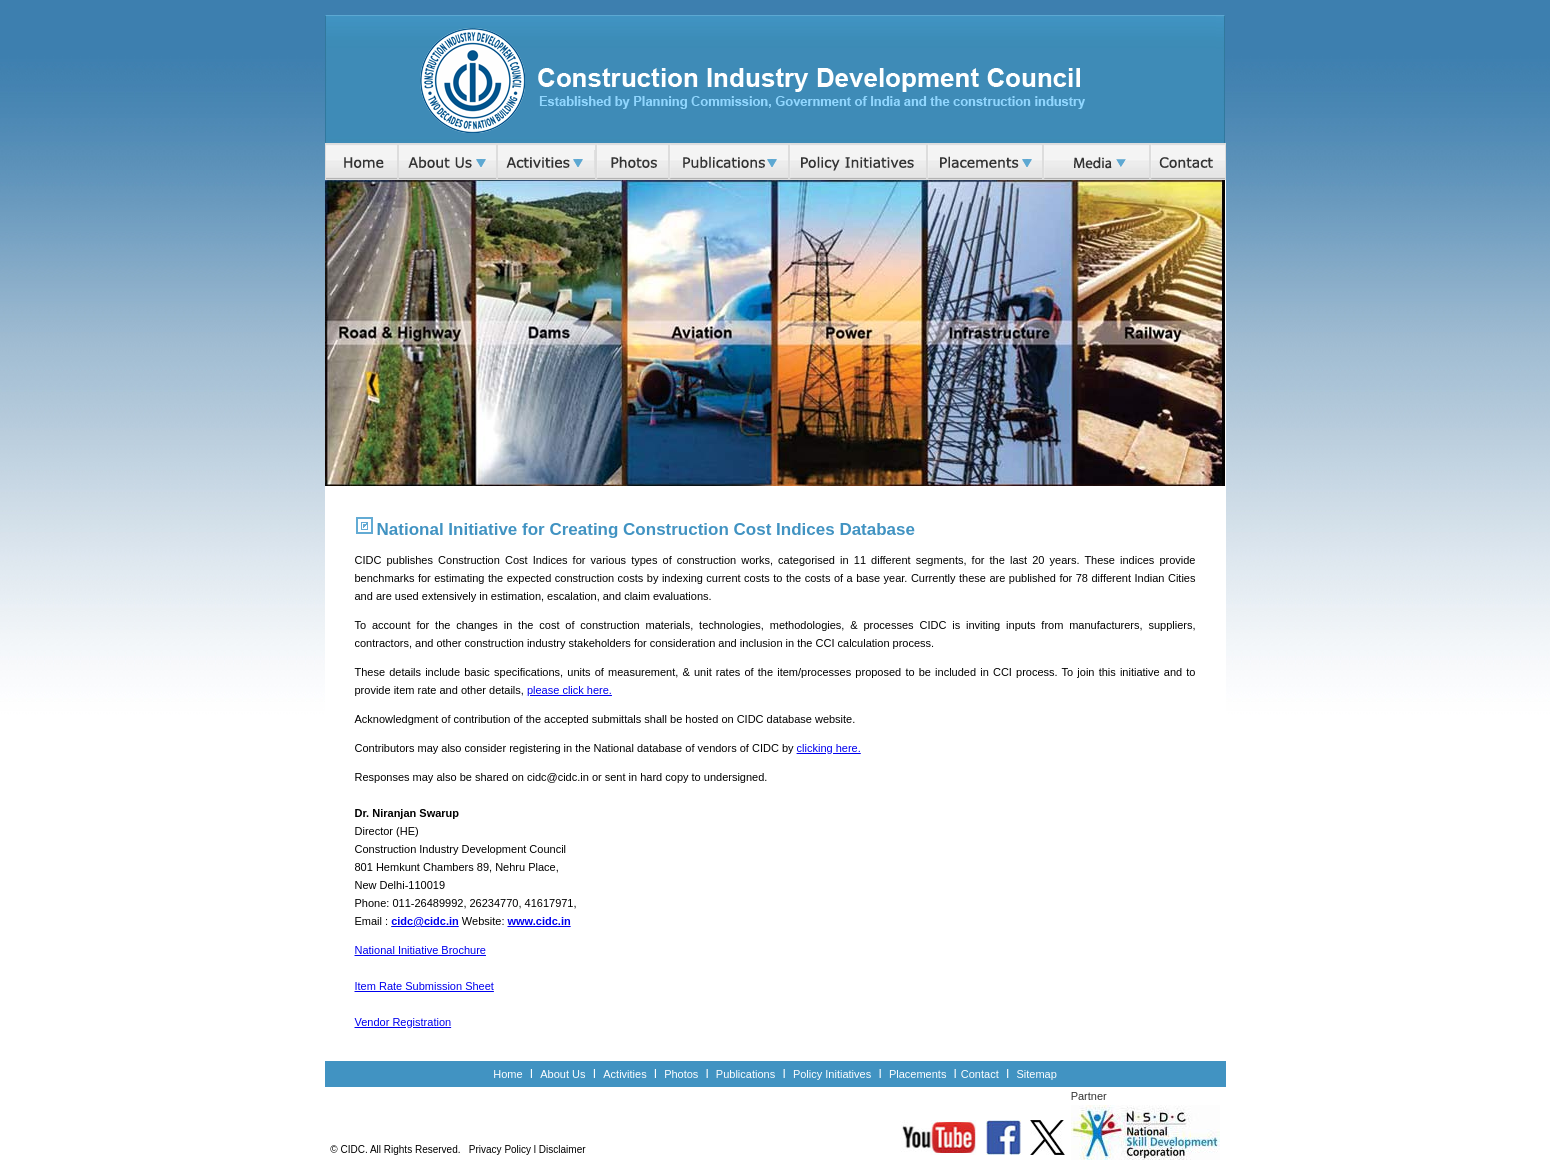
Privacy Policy (500, 1149)
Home (507, 1074)
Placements (919, 1074)
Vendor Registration (403, 1022)
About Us (562, 1074)
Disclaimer (562, 1149)
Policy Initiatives (832, 1074)
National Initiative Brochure (420, 950)
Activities (624, 1074)
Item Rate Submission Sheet (424, 986)
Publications (745, 1074)
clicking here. (829, 748)
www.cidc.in (539, 921)
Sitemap (1036, 1074)
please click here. (569, 690)
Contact (980, 1074)
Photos (681, 1074)
